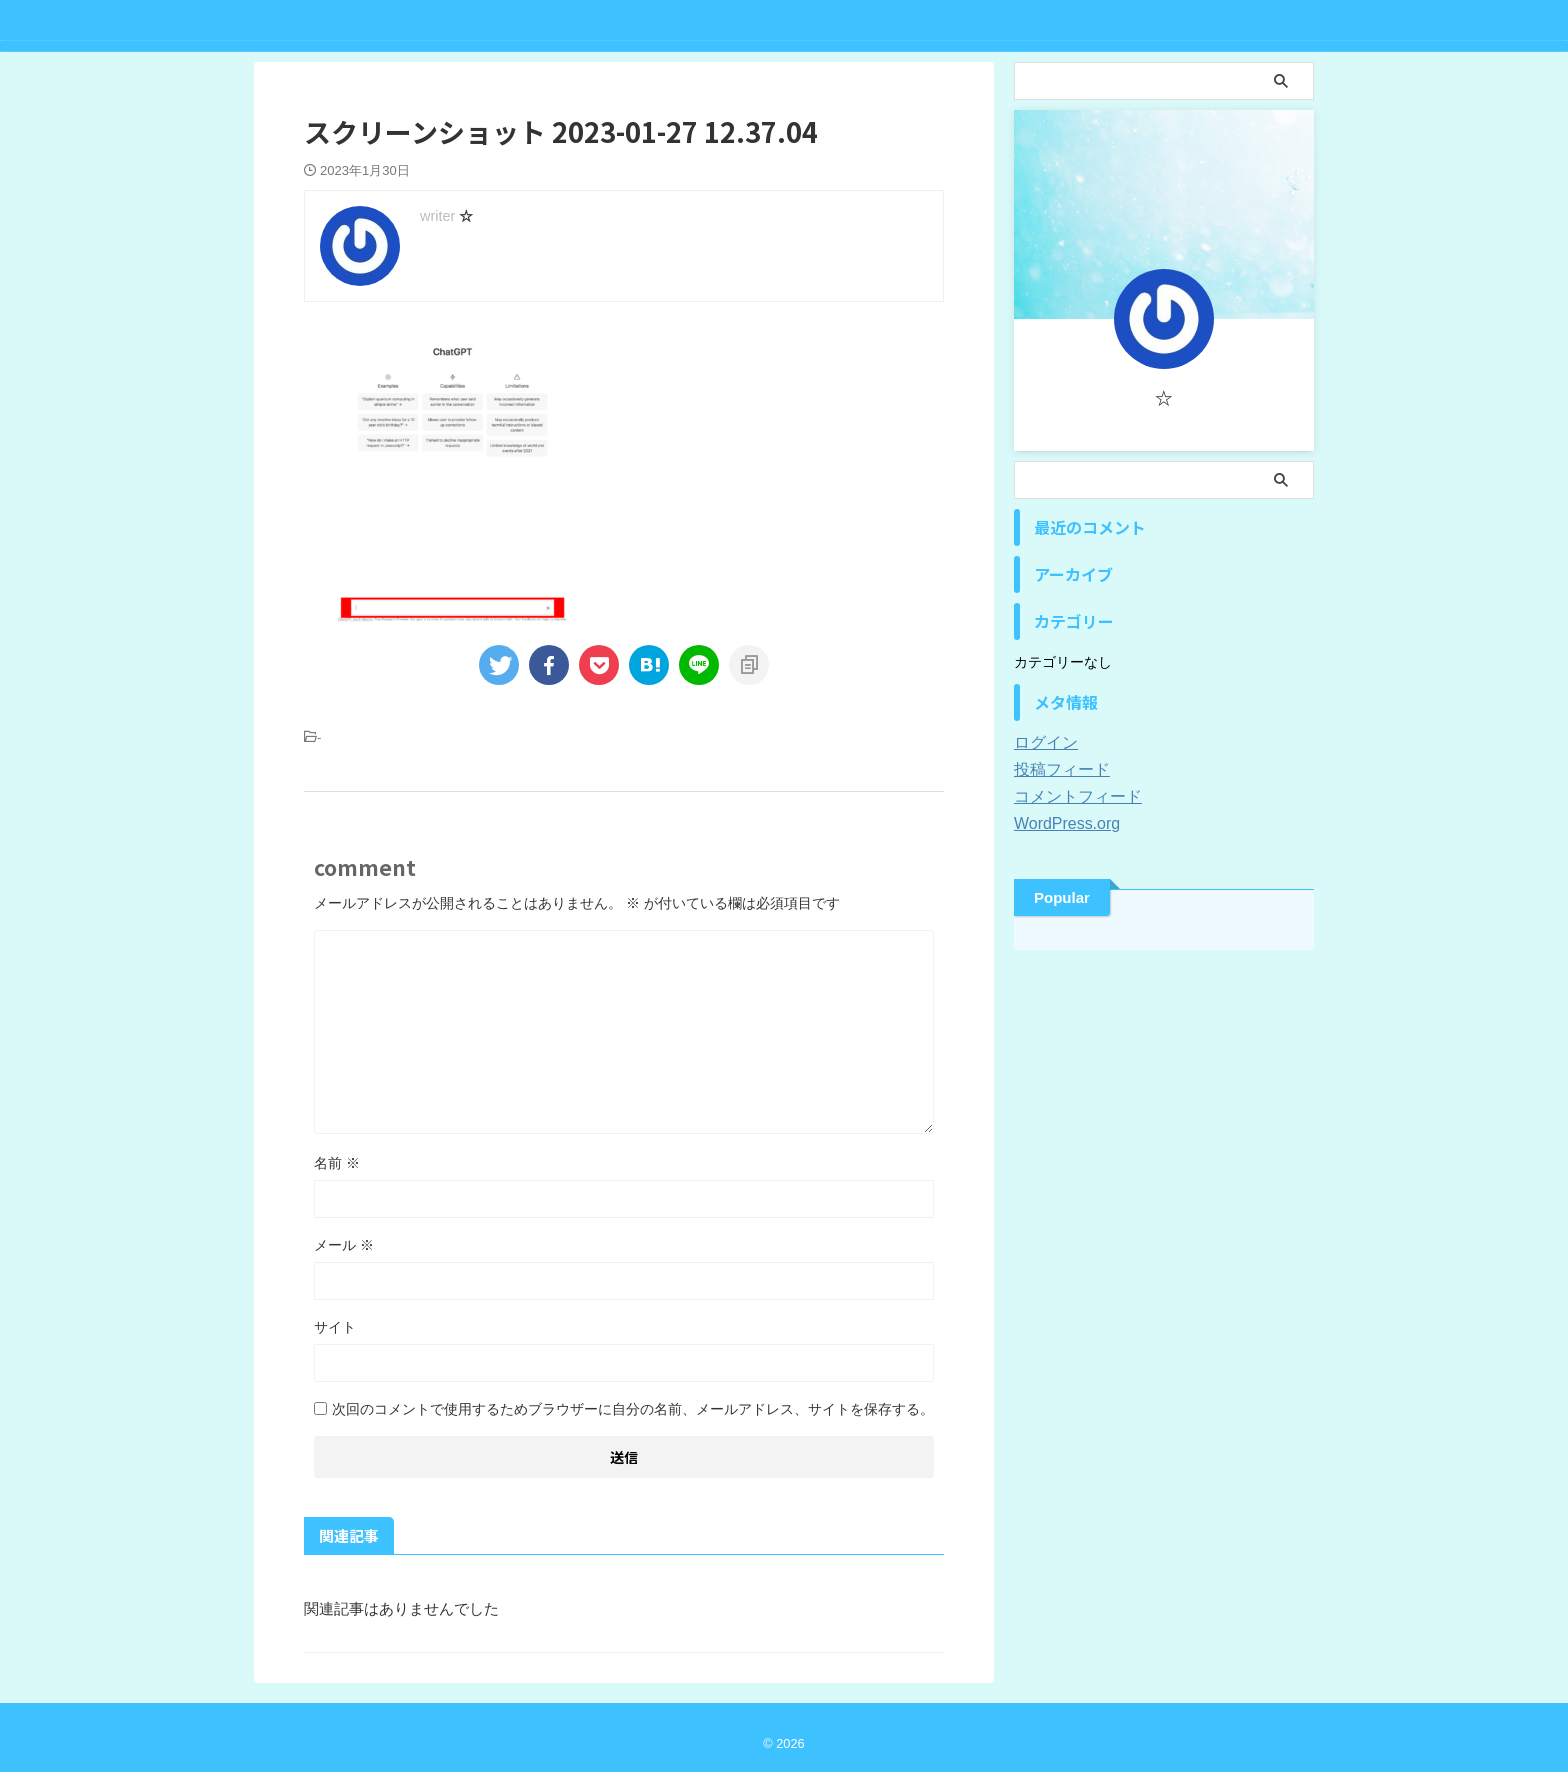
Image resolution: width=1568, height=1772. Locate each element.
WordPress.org (1060, 824)
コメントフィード (1070, 797)
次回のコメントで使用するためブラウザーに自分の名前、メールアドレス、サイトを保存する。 (633, 1409)
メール (344, 1245)
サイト (335, 1327)
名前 (337, 1163)
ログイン (1042, 743)
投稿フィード (1056, 770)
